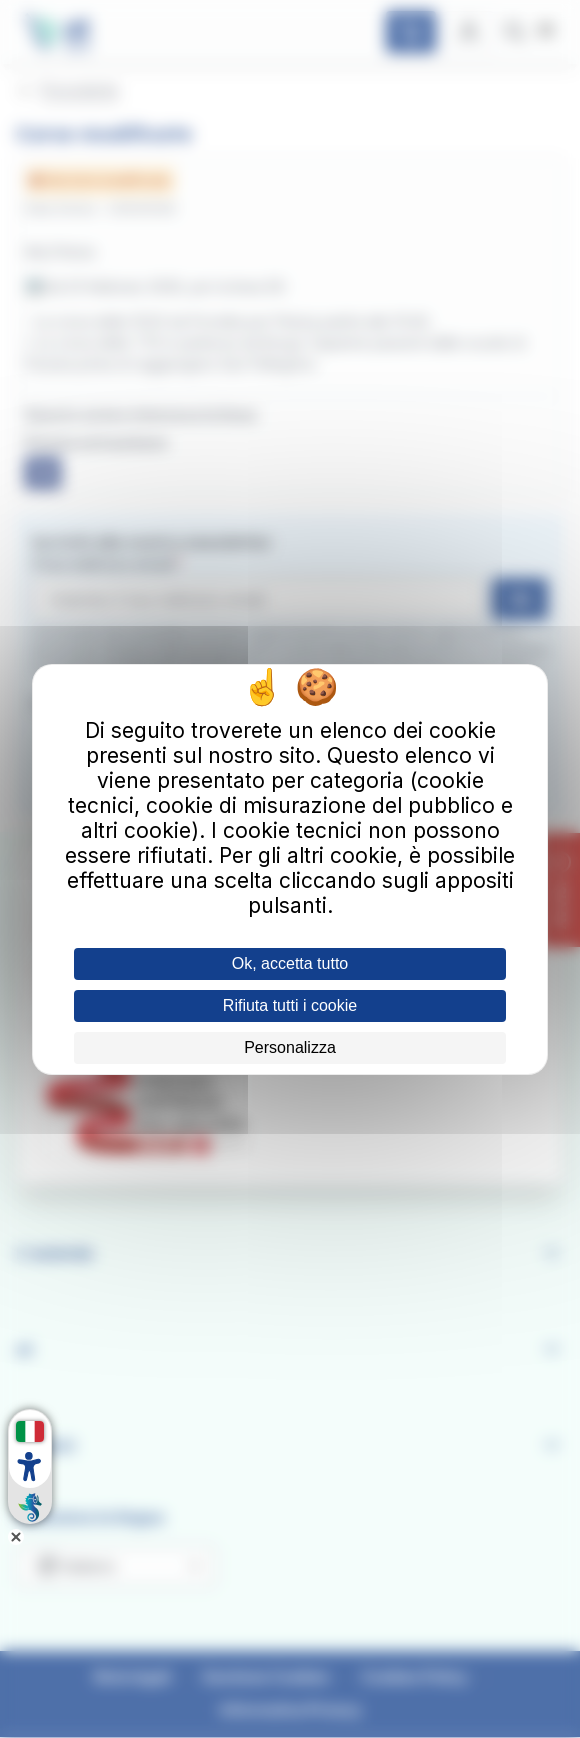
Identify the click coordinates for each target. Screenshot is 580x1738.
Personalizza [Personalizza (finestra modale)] (290, 1047)
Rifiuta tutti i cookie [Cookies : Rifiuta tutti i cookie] (290, 1005)
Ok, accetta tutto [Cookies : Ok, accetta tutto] (290, 963)
